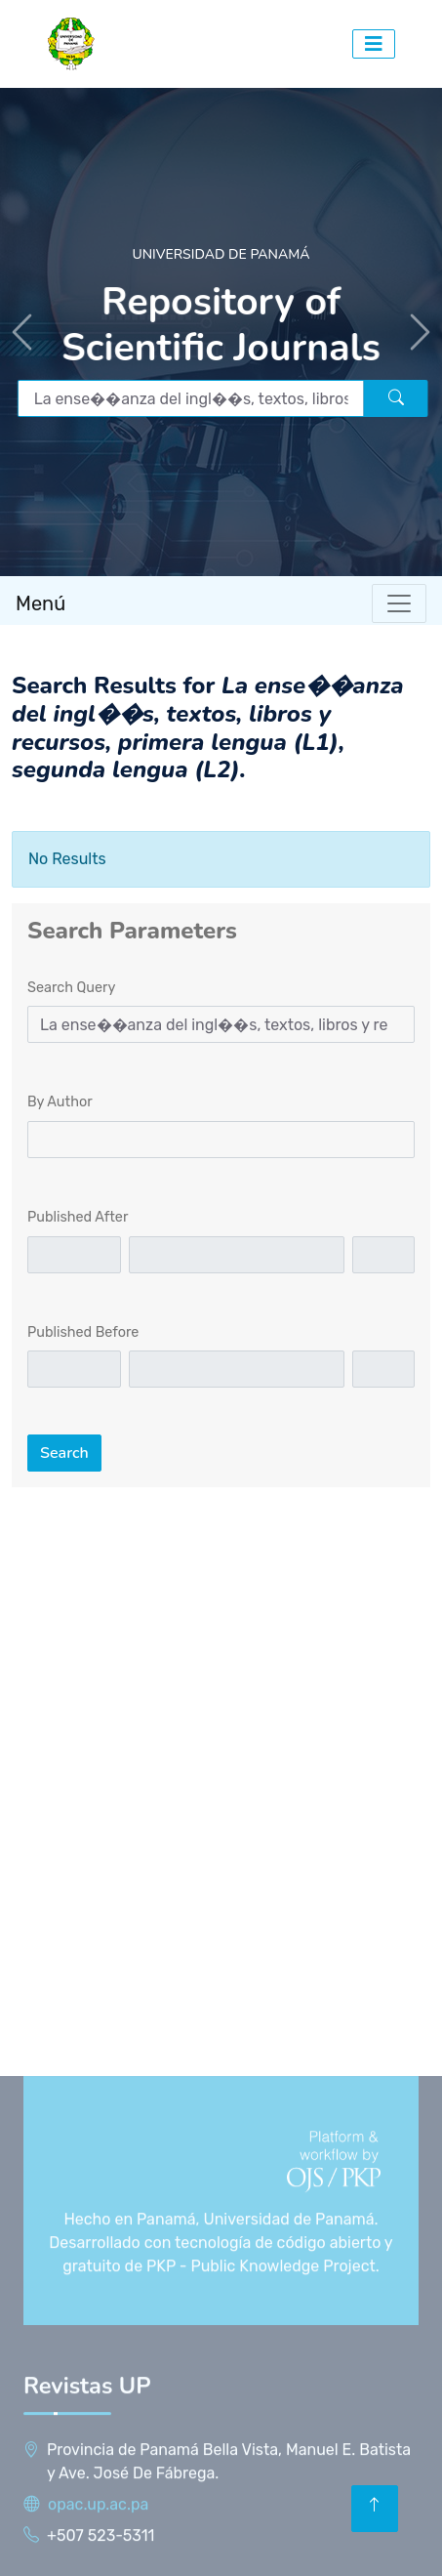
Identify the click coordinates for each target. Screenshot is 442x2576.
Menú (40, 603)
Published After (77, 1217)
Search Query (71, 987)
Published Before (83, 1332)
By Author (60, 1102)
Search (64, 1453)
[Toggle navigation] (399, 603)
